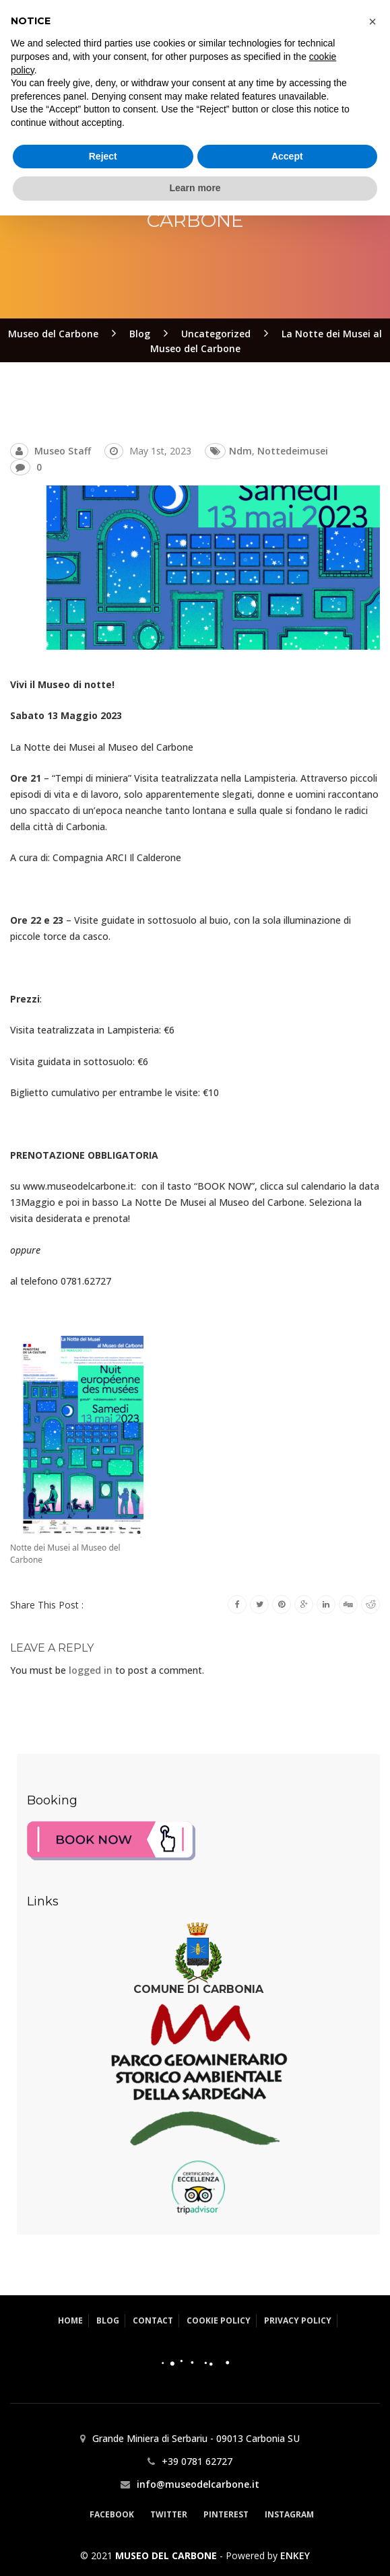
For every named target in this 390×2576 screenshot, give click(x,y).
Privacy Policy (297, 2320)
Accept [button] (287, 2516)
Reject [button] (103, 2516)
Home (70, 2320)
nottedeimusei (292, 450)
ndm (240, 450)
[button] (372, 2382)
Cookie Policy (219, 2320)
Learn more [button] (194, 2548)
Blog (107, 2320)
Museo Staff (62, 450)
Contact (153, 2320)
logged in (90, 1670)
